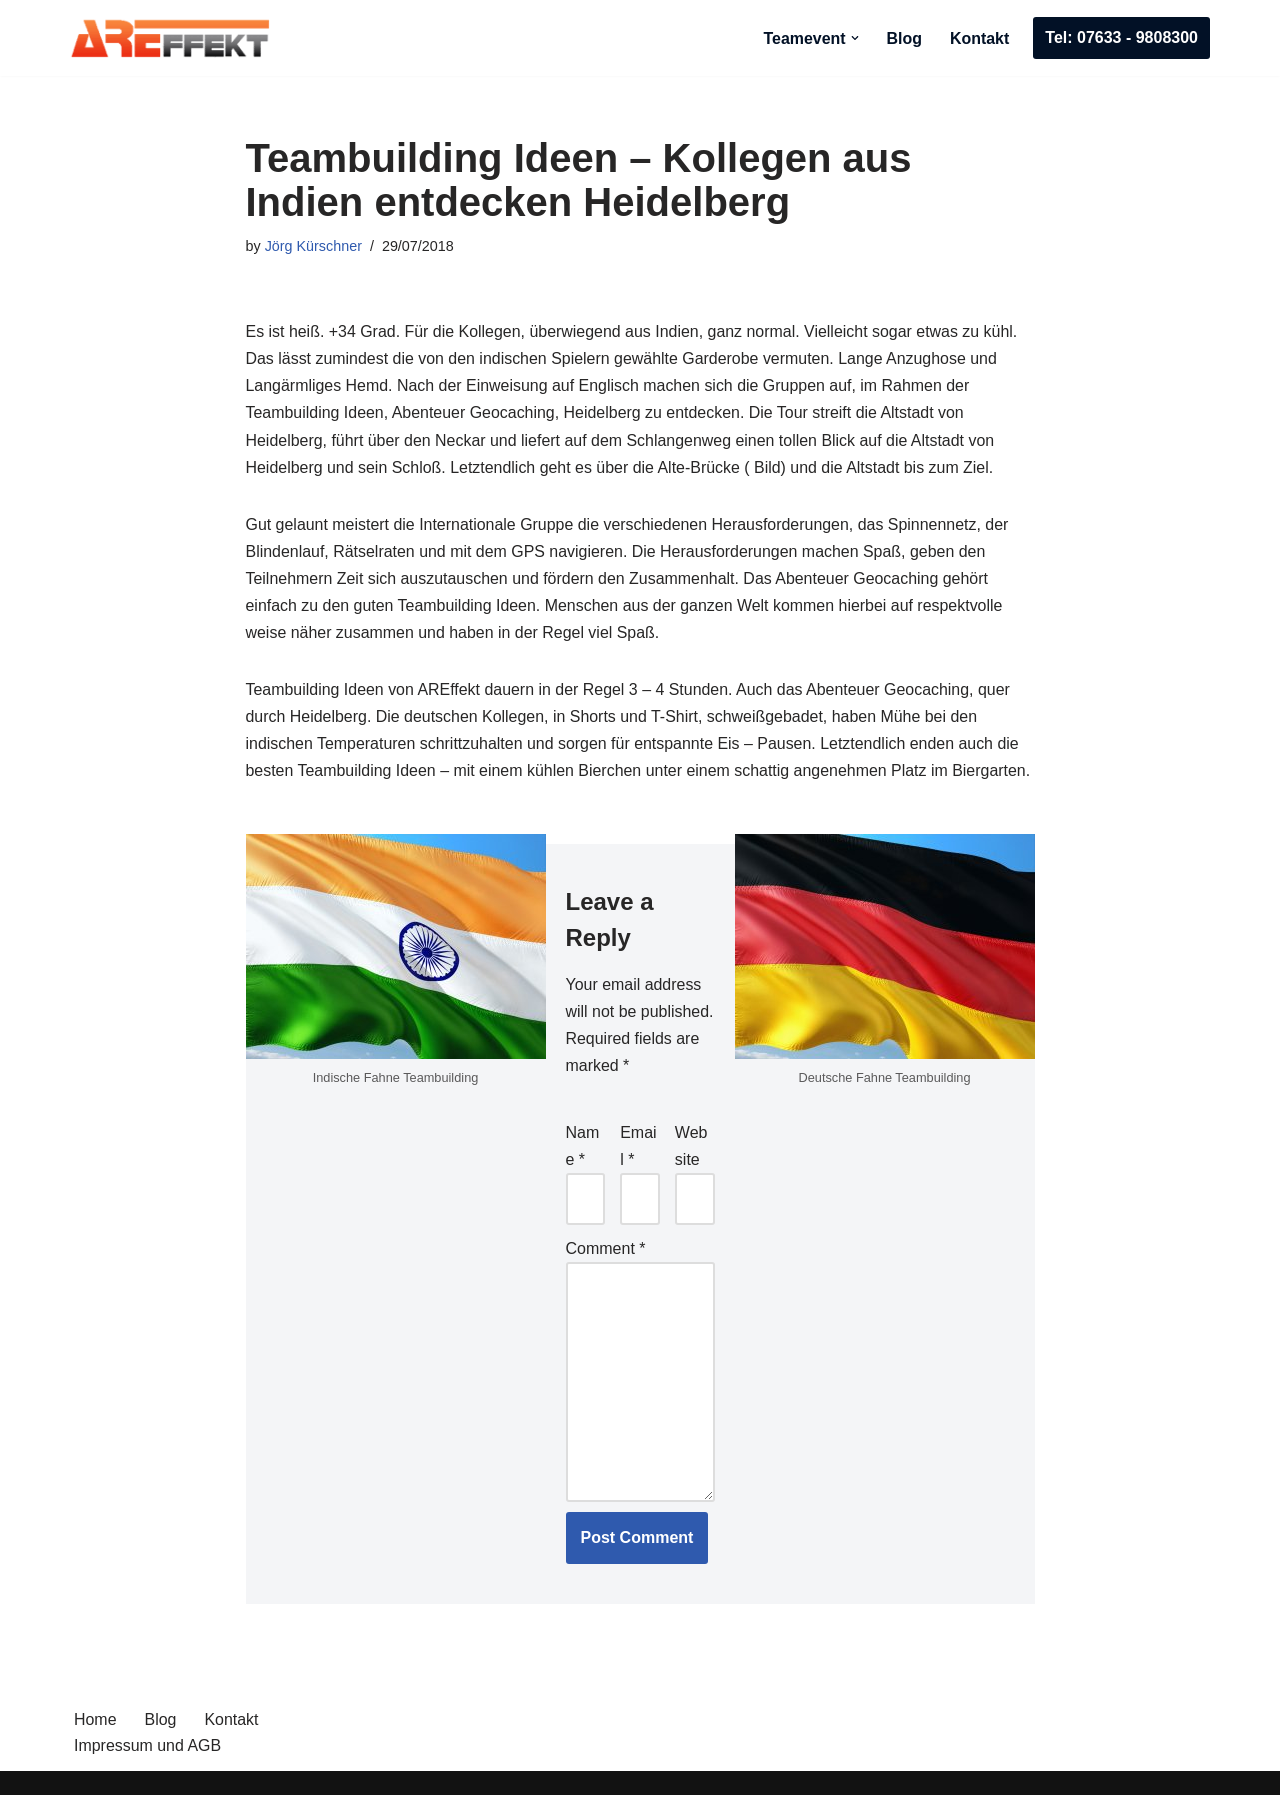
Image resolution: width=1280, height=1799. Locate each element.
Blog (904, 38)
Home (95, 1723)
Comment (606, 1251)
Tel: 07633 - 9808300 (1121, 37)
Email (638, 1149)
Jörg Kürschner (314, 246)
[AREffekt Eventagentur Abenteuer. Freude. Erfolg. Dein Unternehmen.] (170, 38)
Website (691, 1149)
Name (583, 1149)
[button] (854, 38)
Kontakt (980, 38)
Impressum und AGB (148, 1749)
